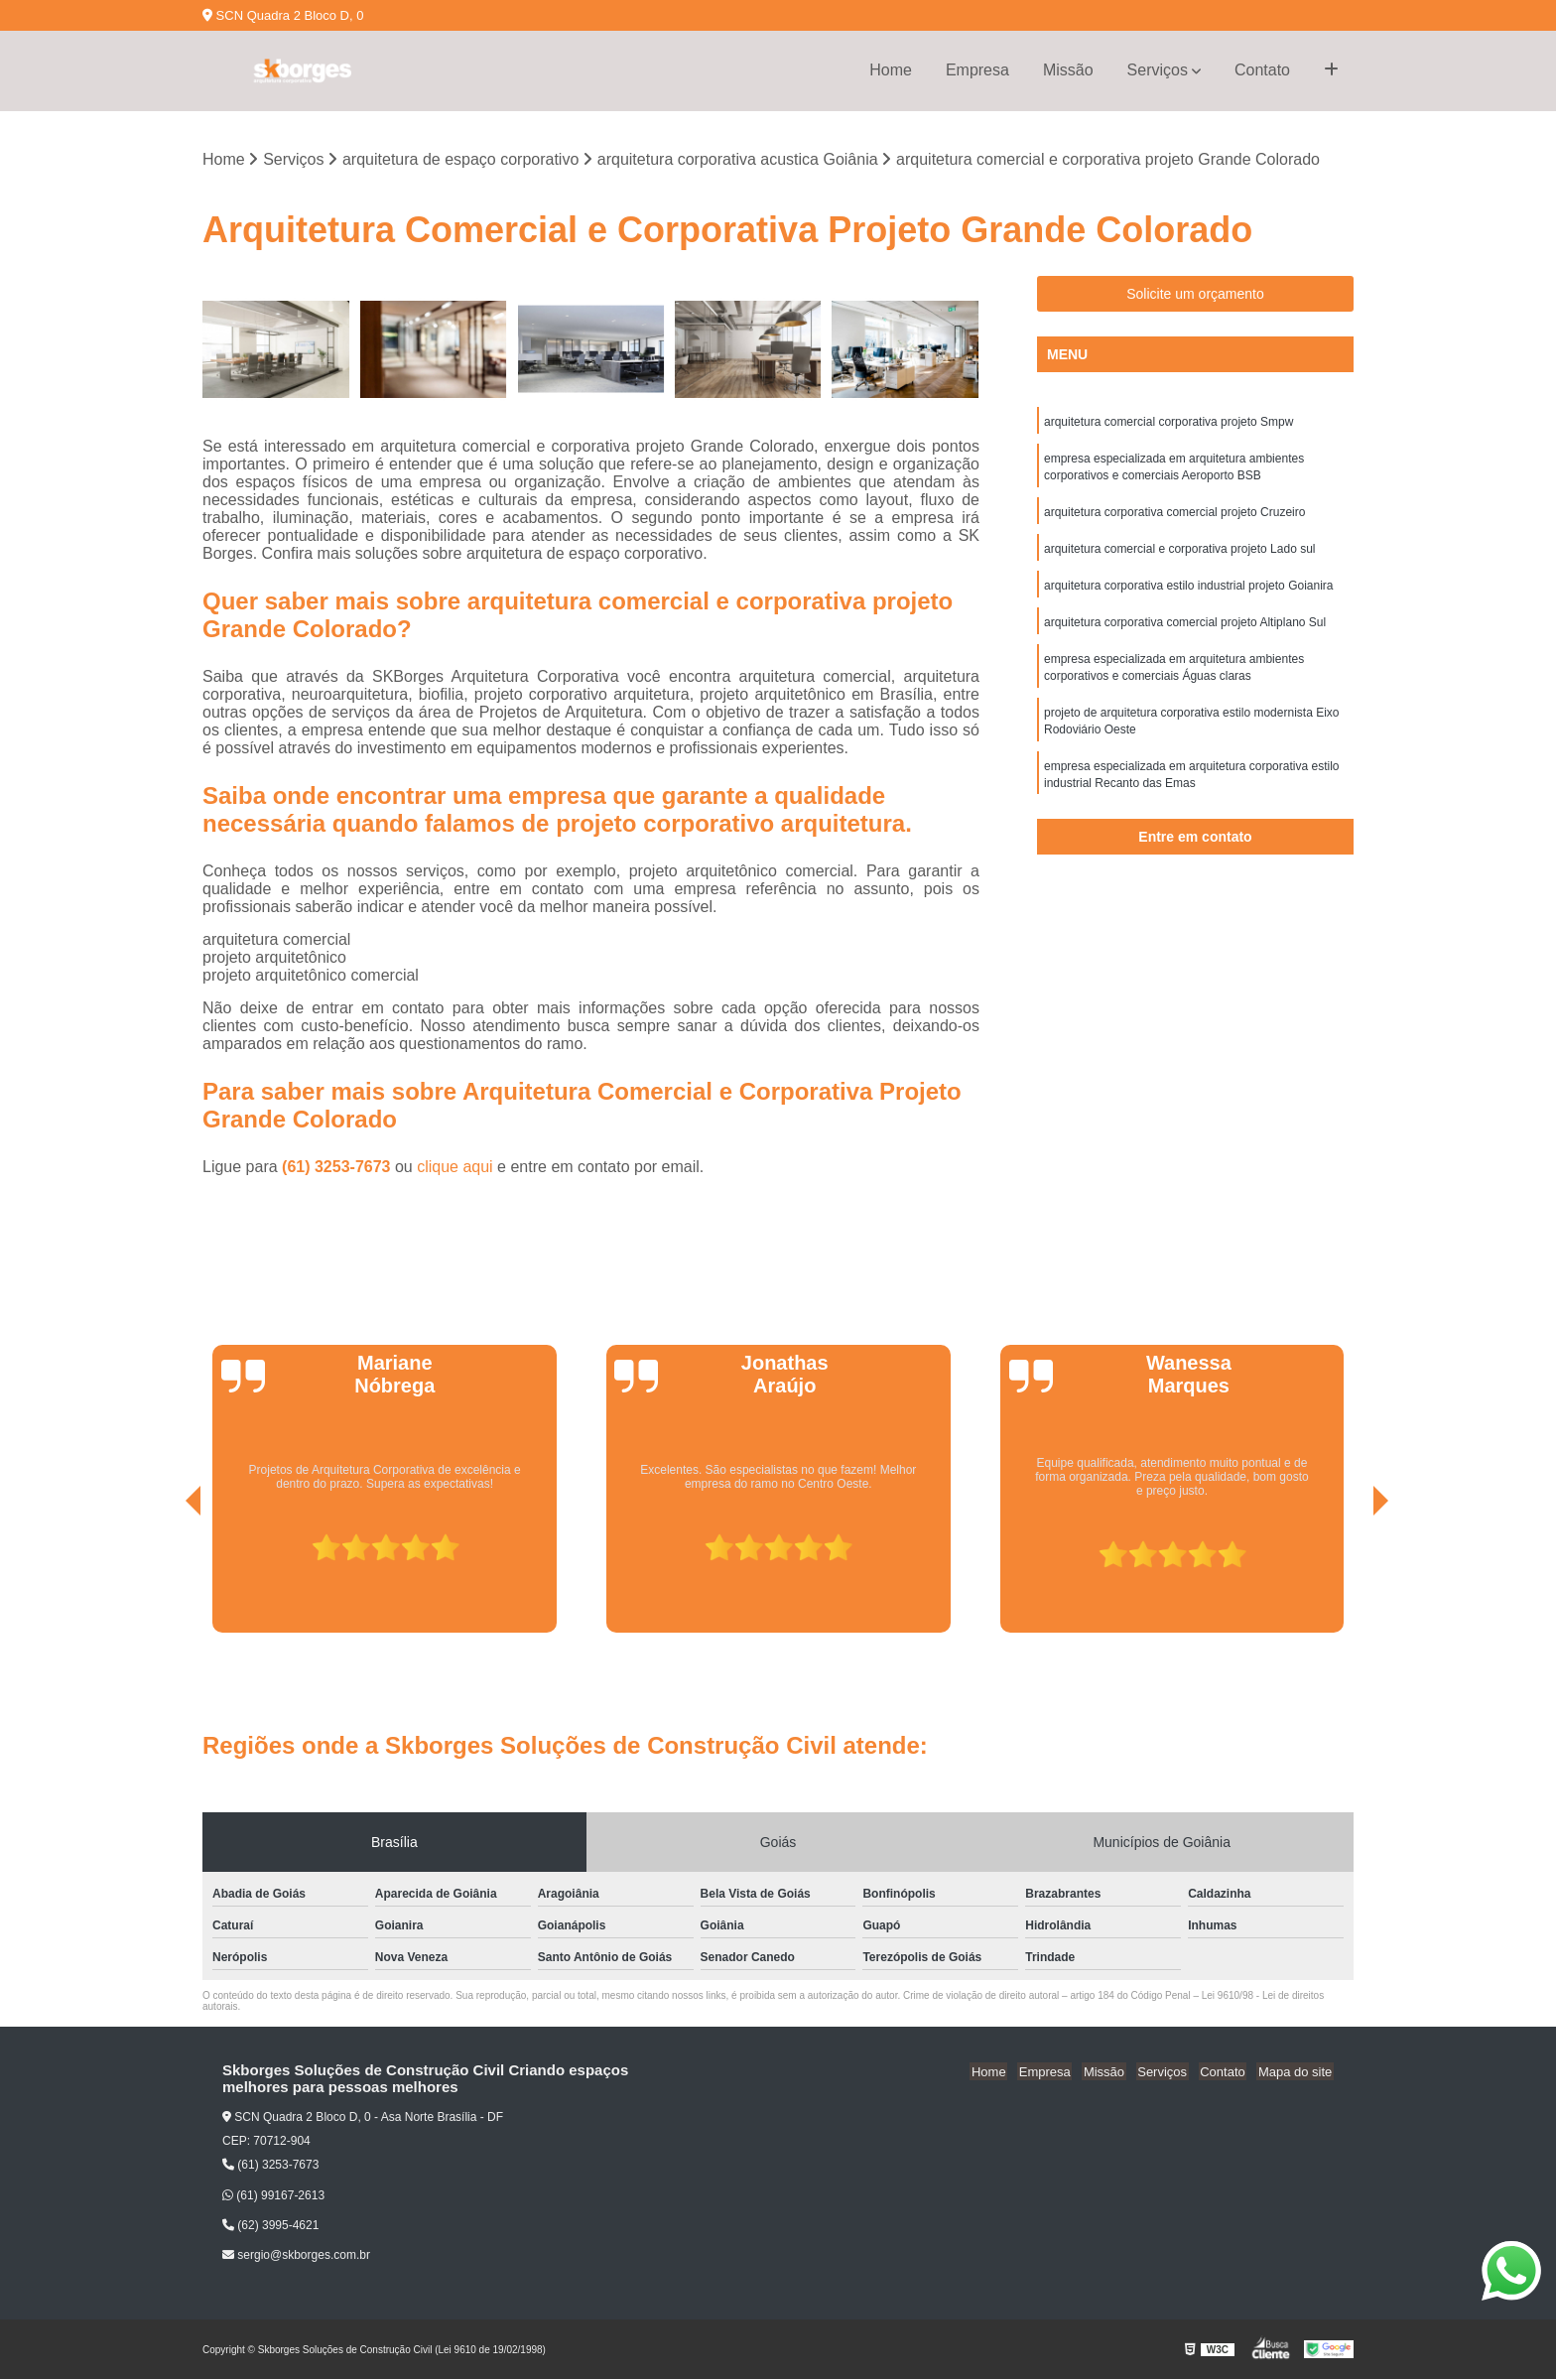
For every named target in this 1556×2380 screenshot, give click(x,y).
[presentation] (166, 1578)
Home (890, 70)
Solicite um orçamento (1195, 295)
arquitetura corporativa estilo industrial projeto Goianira (1189, 591)
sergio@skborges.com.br (296, 2256)
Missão (1068, 70)
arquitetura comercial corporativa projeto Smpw (1168, 423)
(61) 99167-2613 (273, 2196)
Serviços (1157, 70)
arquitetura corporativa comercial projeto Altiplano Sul (1185, 629)
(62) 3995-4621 (270, 2226)
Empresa (977, 70)
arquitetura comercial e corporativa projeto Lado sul (1179, 554)
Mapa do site (1296, 2071)
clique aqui (455, 1167)
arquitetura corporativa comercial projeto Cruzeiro (1174, 516)
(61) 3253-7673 (338, 1167)
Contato (1262, 70)
